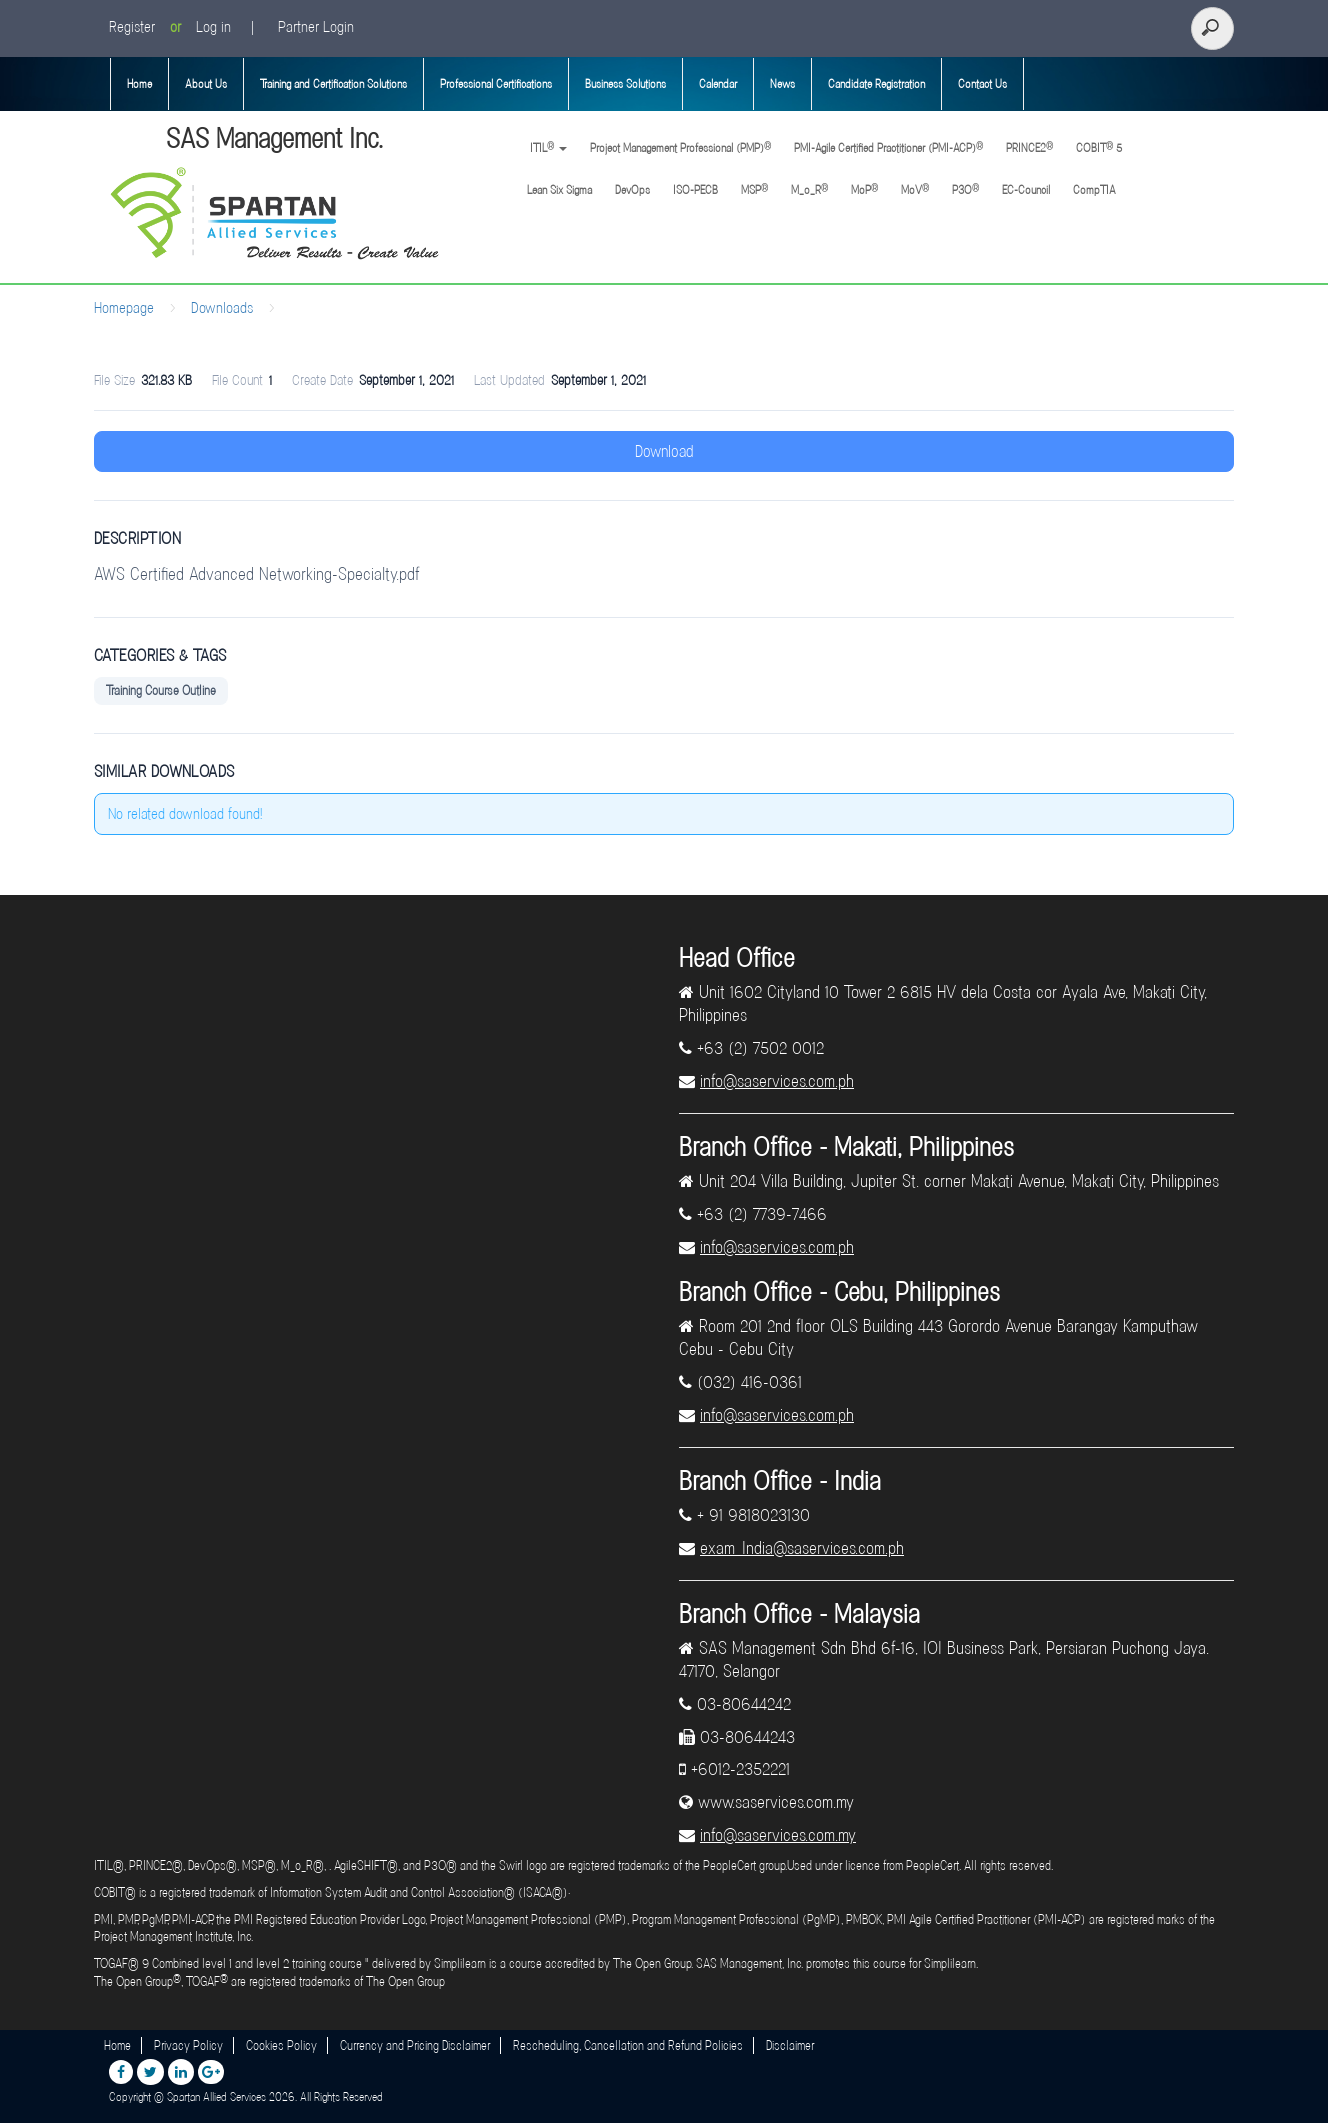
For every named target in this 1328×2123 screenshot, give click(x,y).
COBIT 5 (1099, 147)
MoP (864, 189)
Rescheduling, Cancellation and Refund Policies (628, 2045)
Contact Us (982, 84)
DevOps (632, 190)
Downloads (222, 308)
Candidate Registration (876, 84)
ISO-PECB (695, 190)
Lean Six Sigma (559, 190)
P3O (965, 189)
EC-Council (1026, 190)
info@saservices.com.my (778, 1835)
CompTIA (1094, 190)
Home (139, 84)
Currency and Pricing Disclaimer (415, 2045)
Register (132, 27)
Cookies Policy (281, 2045)
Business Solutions (625, 84)
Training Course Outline (161, 690)
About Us (206, 84)
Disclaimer (790, 2045)
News (782, 84)
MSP (754, 189)
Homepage (124, 308)
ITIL (547, 147)
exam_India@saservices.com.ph (802, 1548)
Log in (213, 27)
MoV (915, 189)
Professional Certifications (496, 84)
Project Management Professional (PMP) (680, 147)
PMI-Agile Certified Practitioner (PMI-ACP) (888, 147)
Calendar (718, 84)
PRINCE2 (1029, 147)
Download (664, 451)
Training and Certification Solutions (333, 84)
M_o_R (809, 189)
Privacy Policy (188, 2045)
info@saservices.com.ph (777, 1081)
